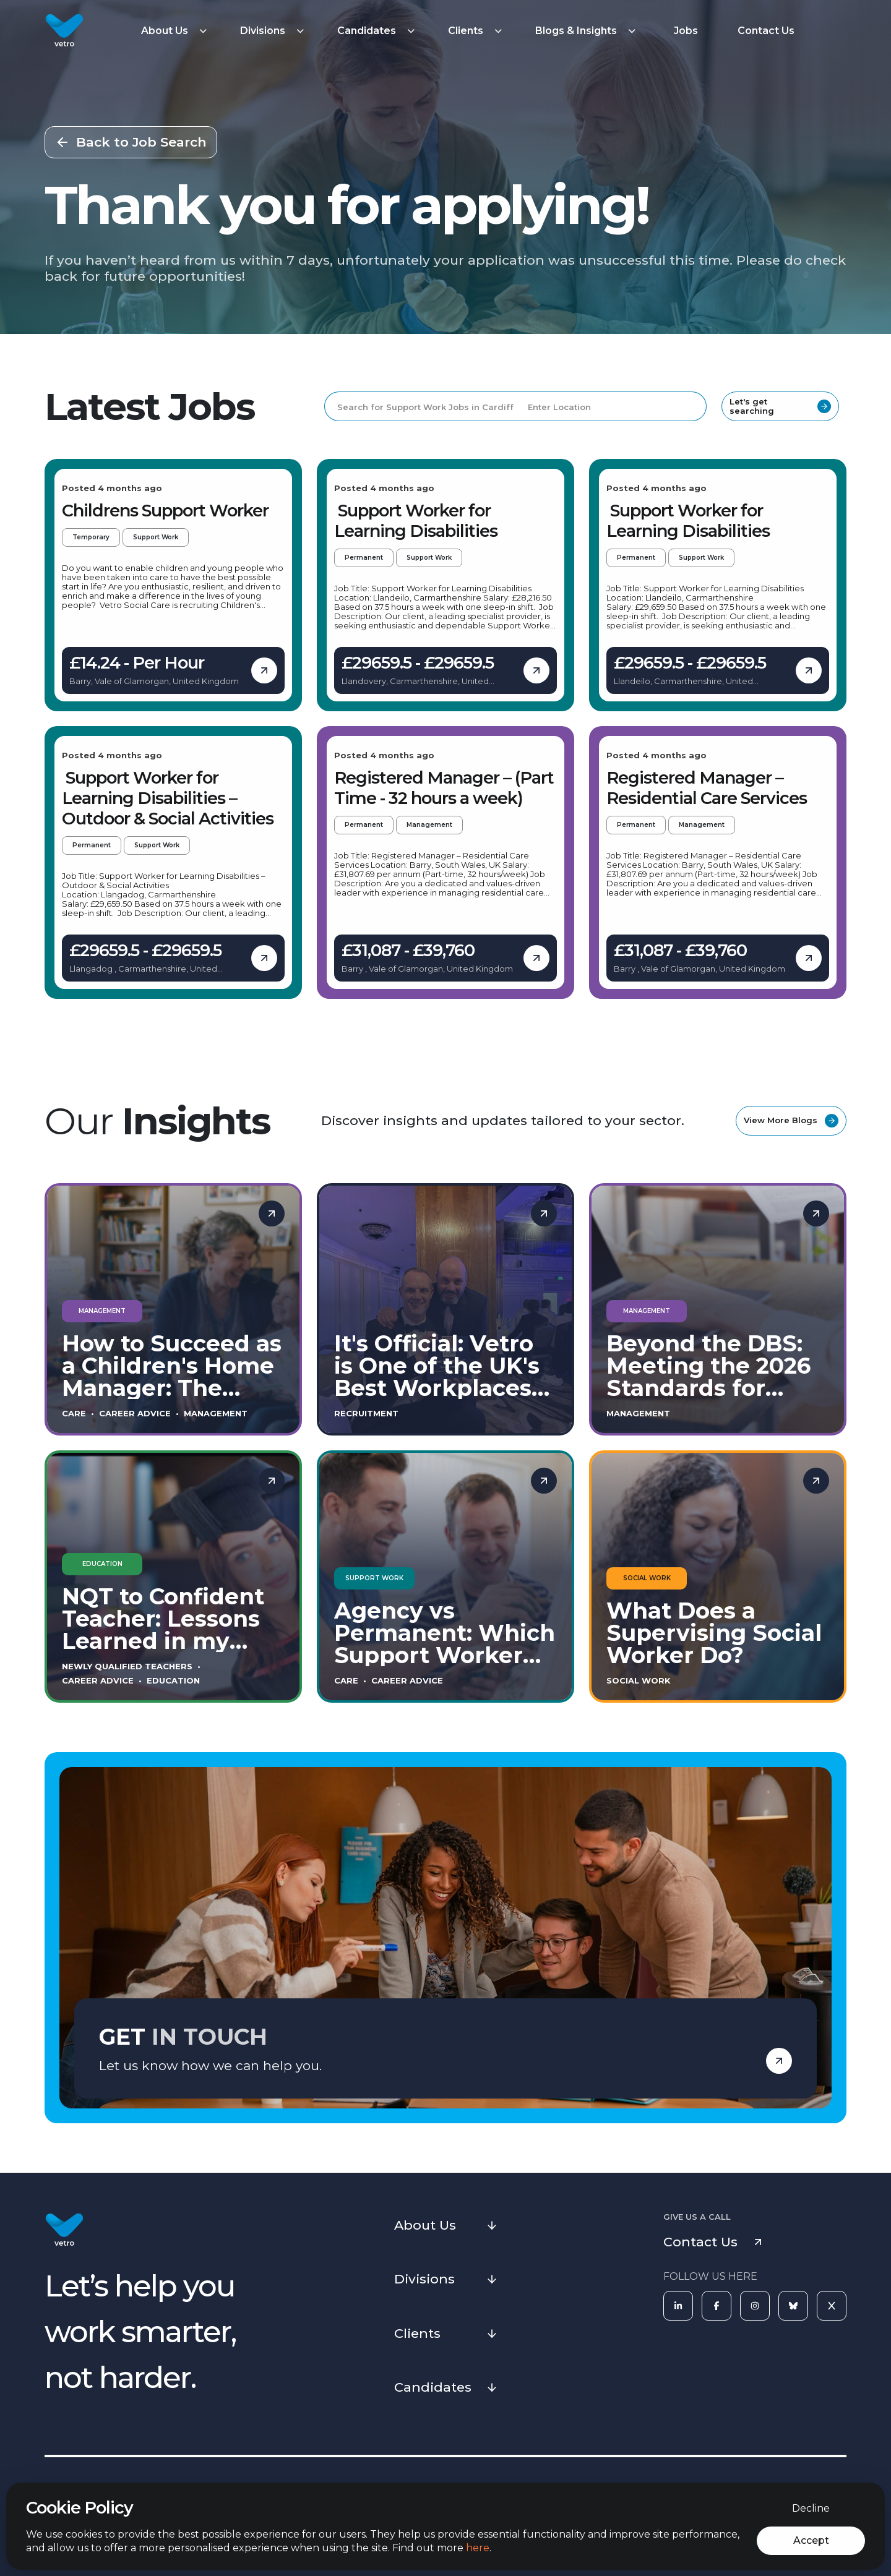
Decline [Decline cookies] (811, 2508)
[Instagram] (755, 2306)
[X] (831, 2306)
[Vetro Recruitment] (64, 31)
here (477, 2548)
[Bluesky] (793, 2306)
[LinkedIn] (678, 2306)
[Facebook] (716, 2306)
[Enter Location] (611, 406)
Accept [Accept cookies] (811, 2540)
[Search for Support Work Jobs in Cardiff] (420, 406)
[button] (175, 31)
